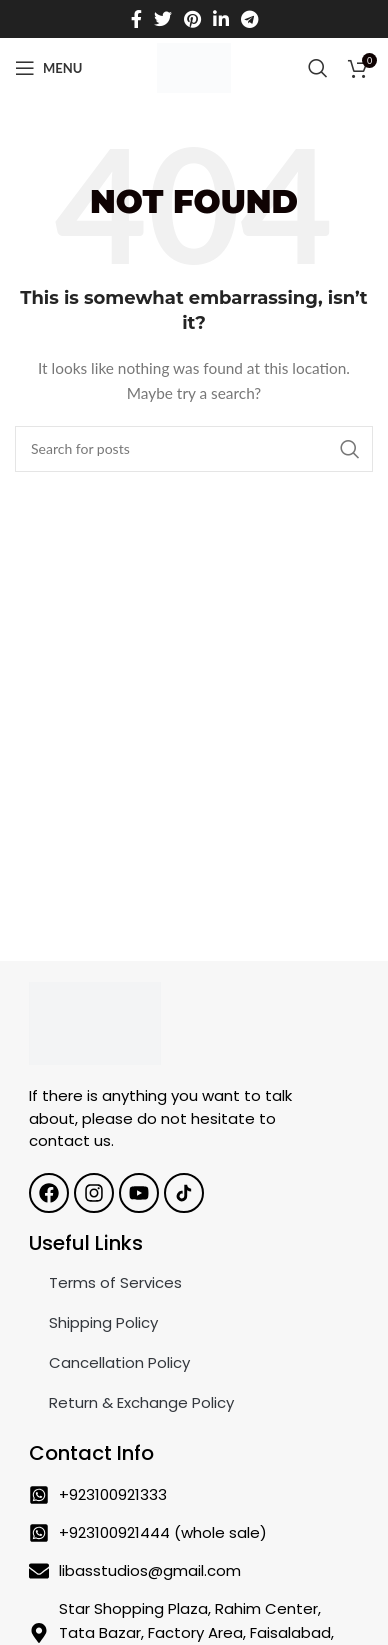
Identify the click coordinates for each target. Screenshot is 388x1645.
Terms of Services (115, 1282)
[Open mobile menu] (48, 68)
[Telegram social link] (249, 19)
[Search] (318, 68)
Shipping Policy (103, 1322)
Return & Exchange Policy (141, 1402)
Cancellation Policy (119, 1362)
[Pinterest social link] (192, 19)
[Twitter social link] (163, 19)
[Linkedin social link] (221, 19)
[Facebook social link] (136, 19)
